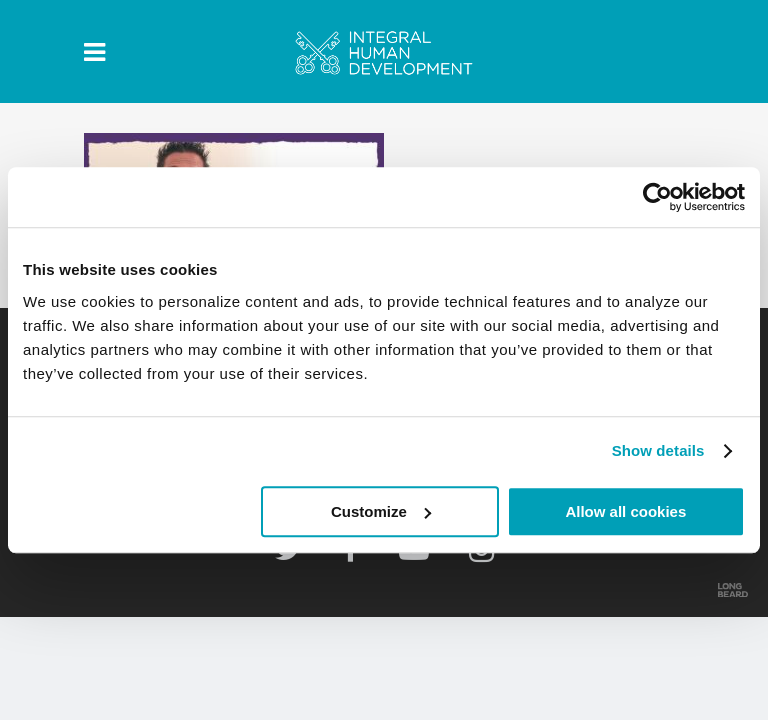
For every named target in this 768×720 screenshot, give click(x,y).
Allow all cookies (625, 511)
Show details (658, 450)
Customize (381, 511)
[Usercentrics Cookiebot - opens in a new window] (657, 197)
